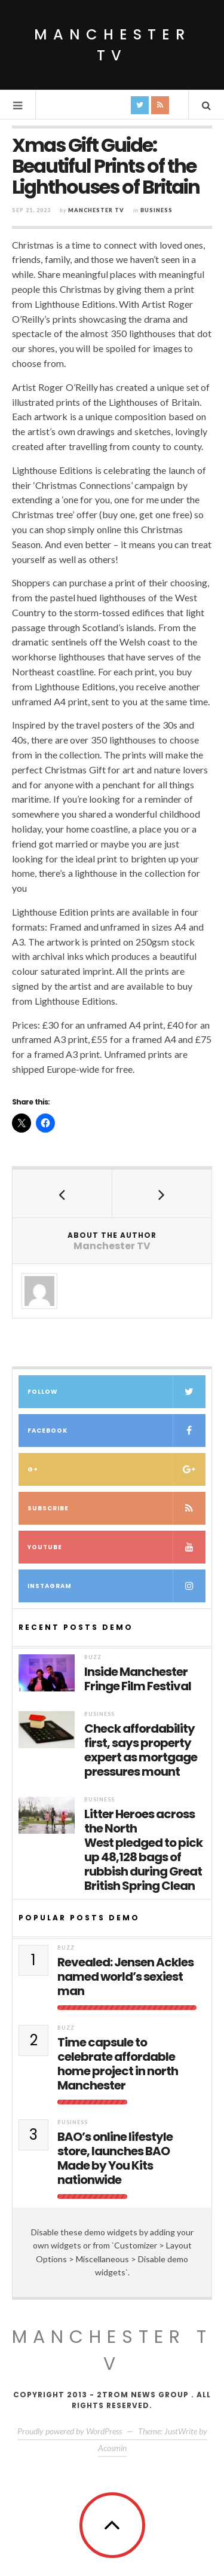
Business (156, 210)
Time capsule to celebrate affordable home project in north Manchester (117, 2063)
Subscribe (116, 1508)
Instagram (116, 1586)
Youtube (116, 1547)
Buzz (93, 1657)
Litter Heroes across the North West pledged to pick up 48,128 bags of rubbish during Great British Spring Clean (143, 1850)
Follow (116, 1391)
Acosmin (112, 2448)
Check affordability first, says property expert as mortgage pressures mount (140, 1750)
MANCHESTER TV (112, 2350)
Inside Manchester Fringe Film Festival (137, 1679)
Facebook (116, 1430)
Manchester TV (112, 45)
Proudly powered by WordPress (69, 2431)
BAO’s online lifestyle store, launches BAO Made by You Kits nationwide (115, 2158)
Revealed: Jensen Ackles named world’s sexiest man (125, 1976)
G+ (116, 1469)
